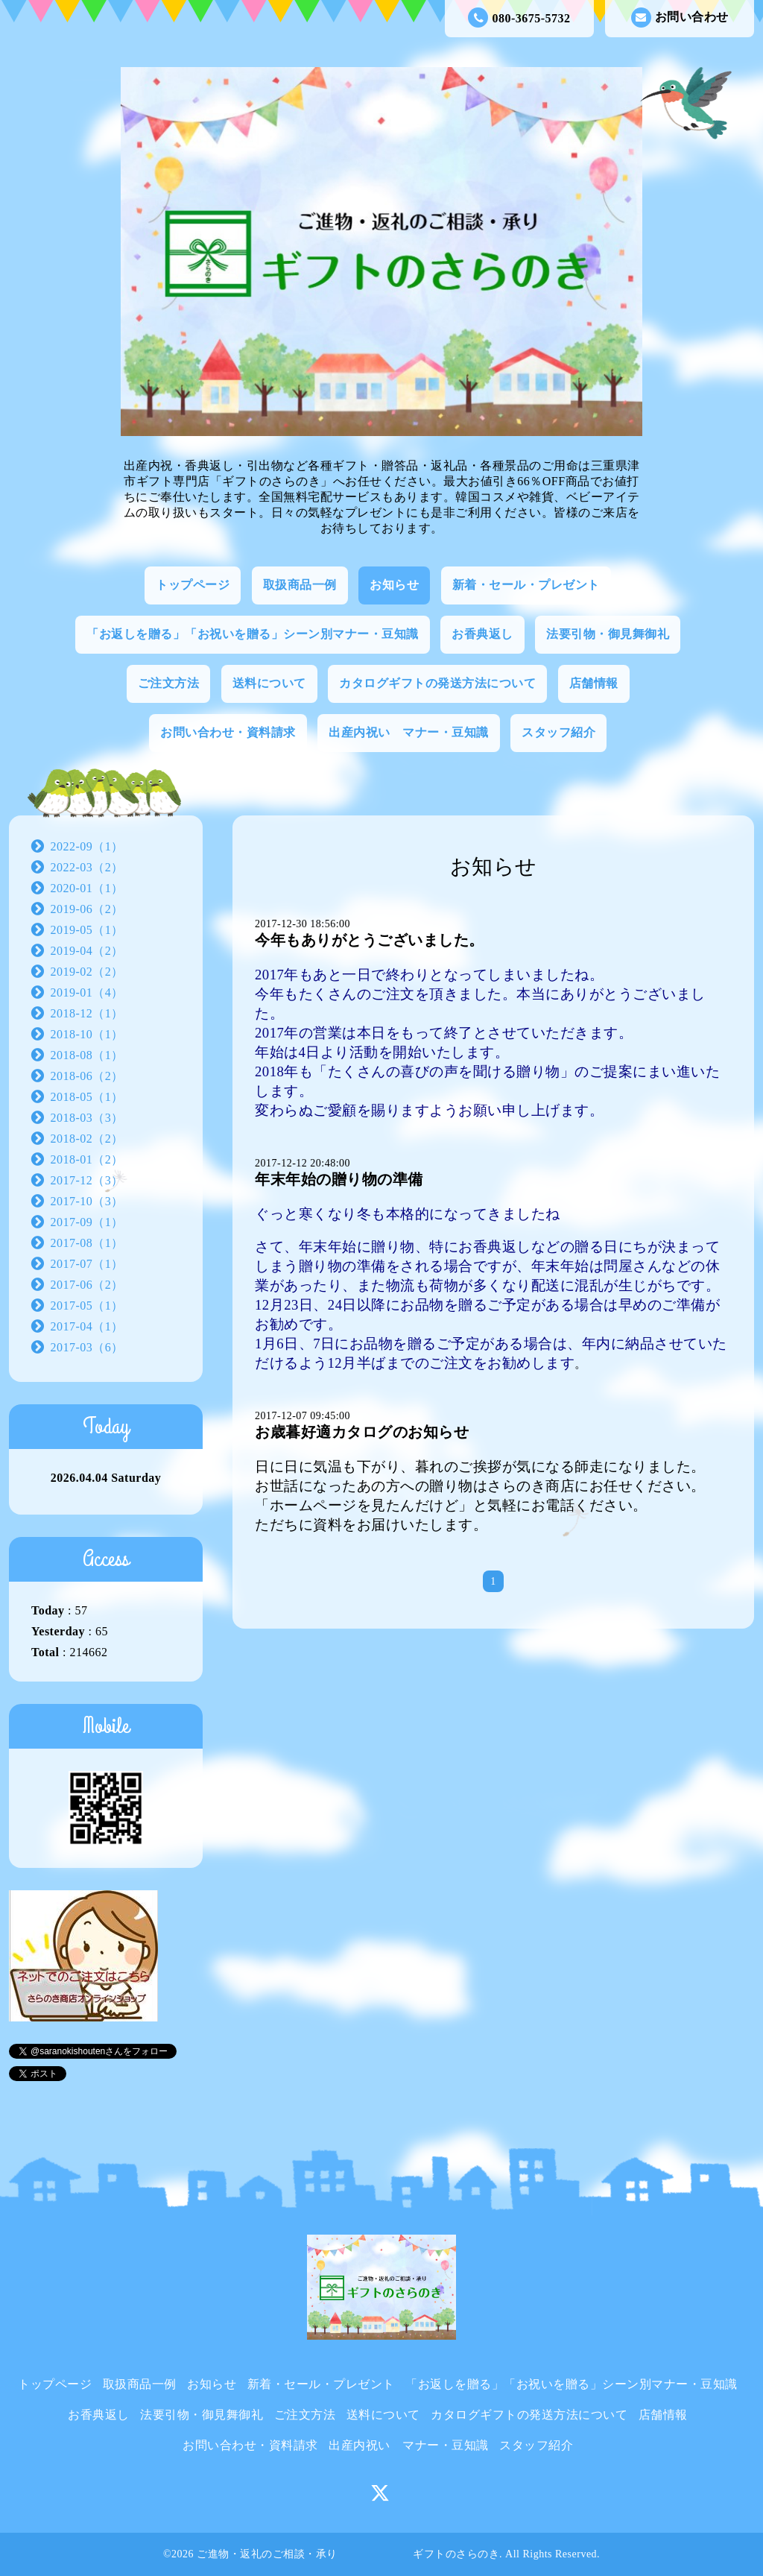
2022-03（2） (87, 867)
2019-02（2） (87, 971)
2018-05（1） (87, 1096)
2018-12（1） (87, 1013)
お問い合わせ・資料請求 (228, 732)
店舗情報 (593, 683)
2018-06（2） (87, 1076)
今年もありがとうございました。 (369, 940)
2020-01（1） (87, 888)
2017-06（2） (87, 1284)
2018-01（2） (87, 1159)
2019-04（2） (87, 950)
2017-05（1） (87, 1305)
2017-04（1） (87, 1326)
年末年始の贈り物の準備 (339, 1179)
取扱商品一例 (300, 584)
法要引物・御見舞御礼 (607, 634)
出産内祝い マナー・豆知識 (409, 732)
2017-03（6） (87, 1347)
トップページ (192, 584)
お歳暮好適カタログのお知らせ (362, 1432)
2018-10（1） (87, 1034)
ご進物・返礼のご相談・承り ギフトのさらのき (348, 2554)
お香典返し (482, 634)
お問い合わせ (680, 17)
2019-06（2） (87, 909)
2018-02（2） (87, 1138)
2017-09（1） (87, 1222)
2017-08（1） (87, 1243)
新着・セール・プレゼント (526, 584)
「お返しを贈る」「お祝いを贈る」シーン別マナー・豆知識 (252, 634)
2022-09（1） (87, 846)
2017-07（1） (87, 1263)
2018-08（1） (87, 1055)
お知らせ (394, 584)
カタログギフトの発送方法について (437, 683)
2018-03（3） (87, 1117)
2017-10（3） (87, 1201)
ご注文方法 (169, 683)
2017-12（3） (87, 1180)
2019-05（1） (87, 930)
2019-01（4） (87, 992)
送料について (269, 683)
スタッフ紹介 (558, 732)
